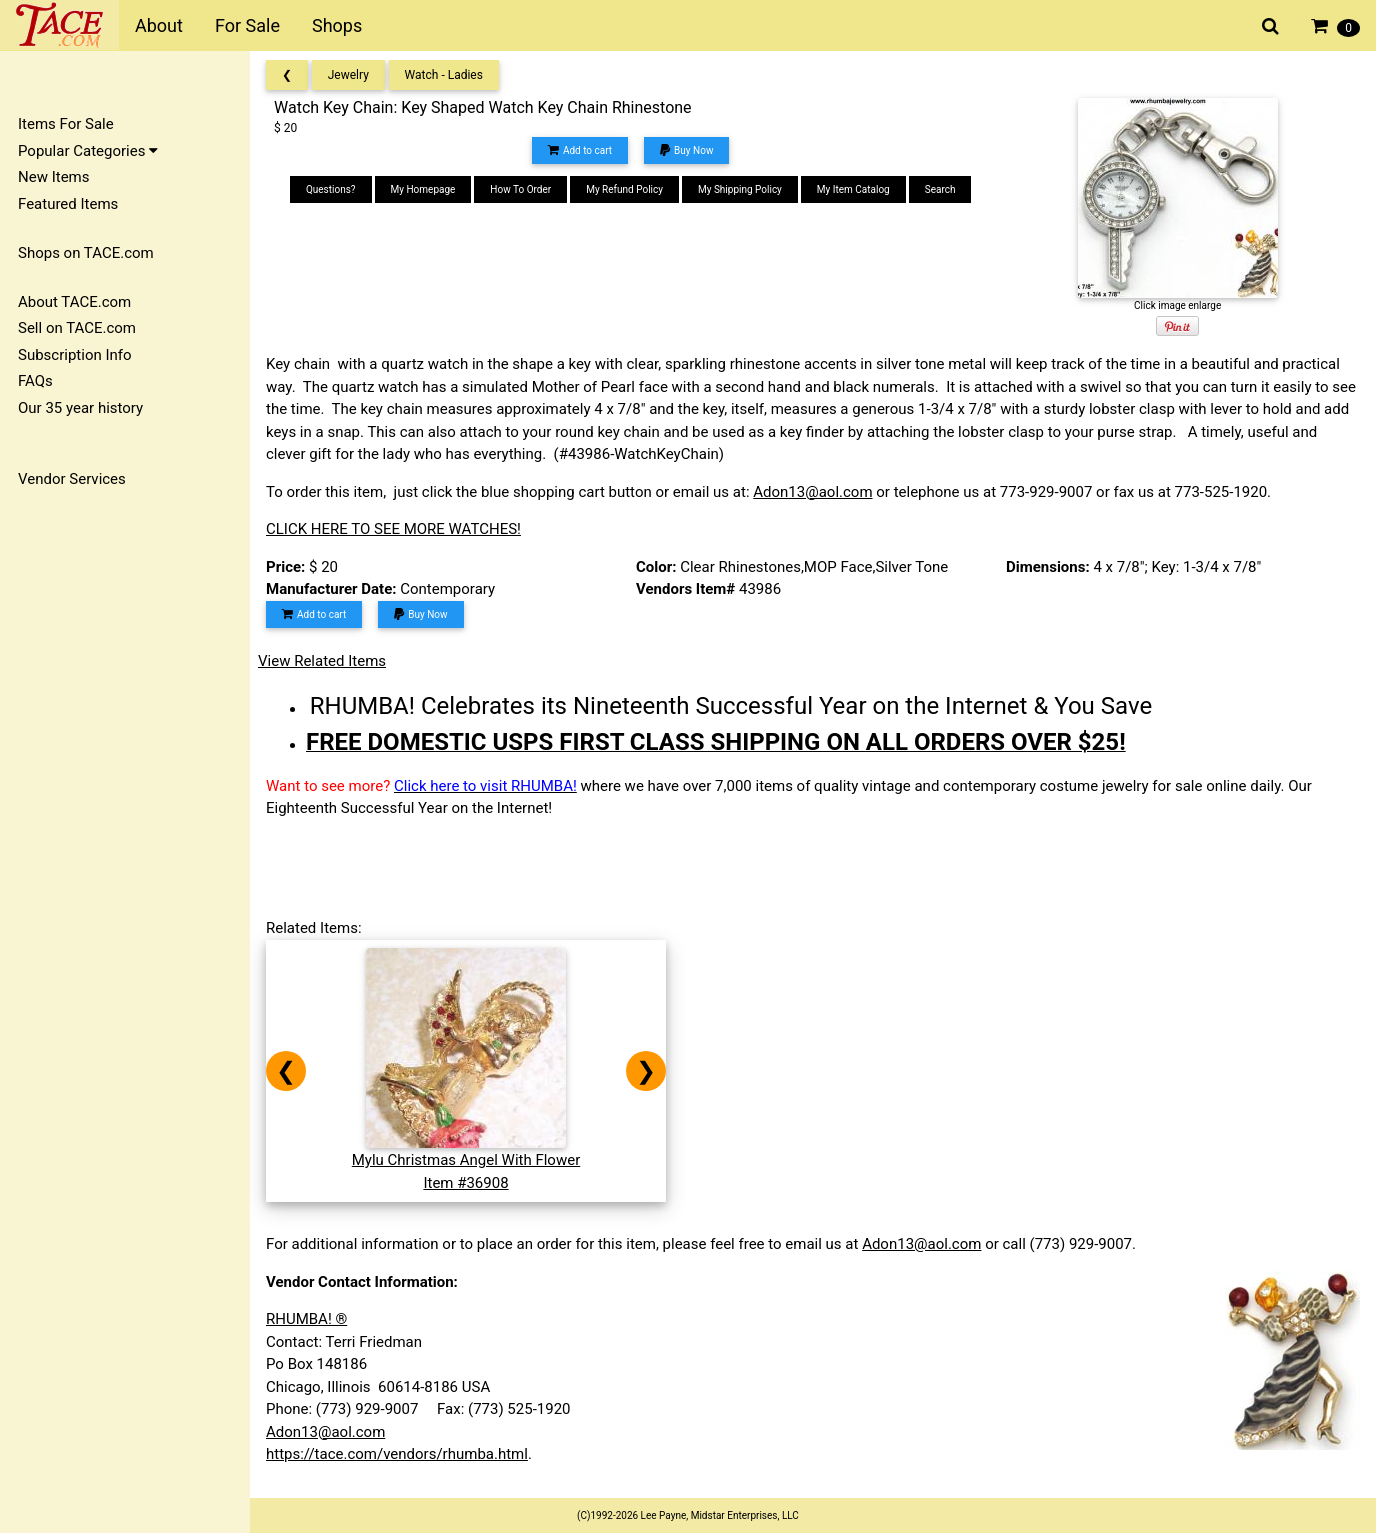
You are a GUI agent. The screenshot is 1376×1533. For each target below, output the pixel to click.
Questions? (331, 189)
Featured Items (68, 204)
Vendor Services (72, 479)
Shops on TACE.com (86, 253)
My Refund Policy (624, 189)
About (159, 25)
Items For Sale (66, 124)
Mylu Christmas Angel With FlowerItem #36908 (466, 1160)
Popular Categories (88, 151)
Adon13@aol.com (812, 492)
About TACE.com (74, 302)
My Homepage (423, 189)
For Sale (247, 25)
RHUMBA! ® (306, 1319)
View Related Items (322, 661)
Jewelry (348, 75)
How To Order (520, 189)
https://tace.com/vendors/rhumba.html (397, 1454)
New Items (53, 177)
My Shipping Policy (740, 189)
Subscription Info (75, 355)
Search (940, 189)
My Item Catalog (853, 189)
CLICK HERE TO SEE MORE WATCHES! (393, 529)
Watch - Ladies (444, 75)
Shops (337, 25)
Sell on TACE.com (77, 328)
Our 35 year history (80, 408)
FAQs (35, 381)
